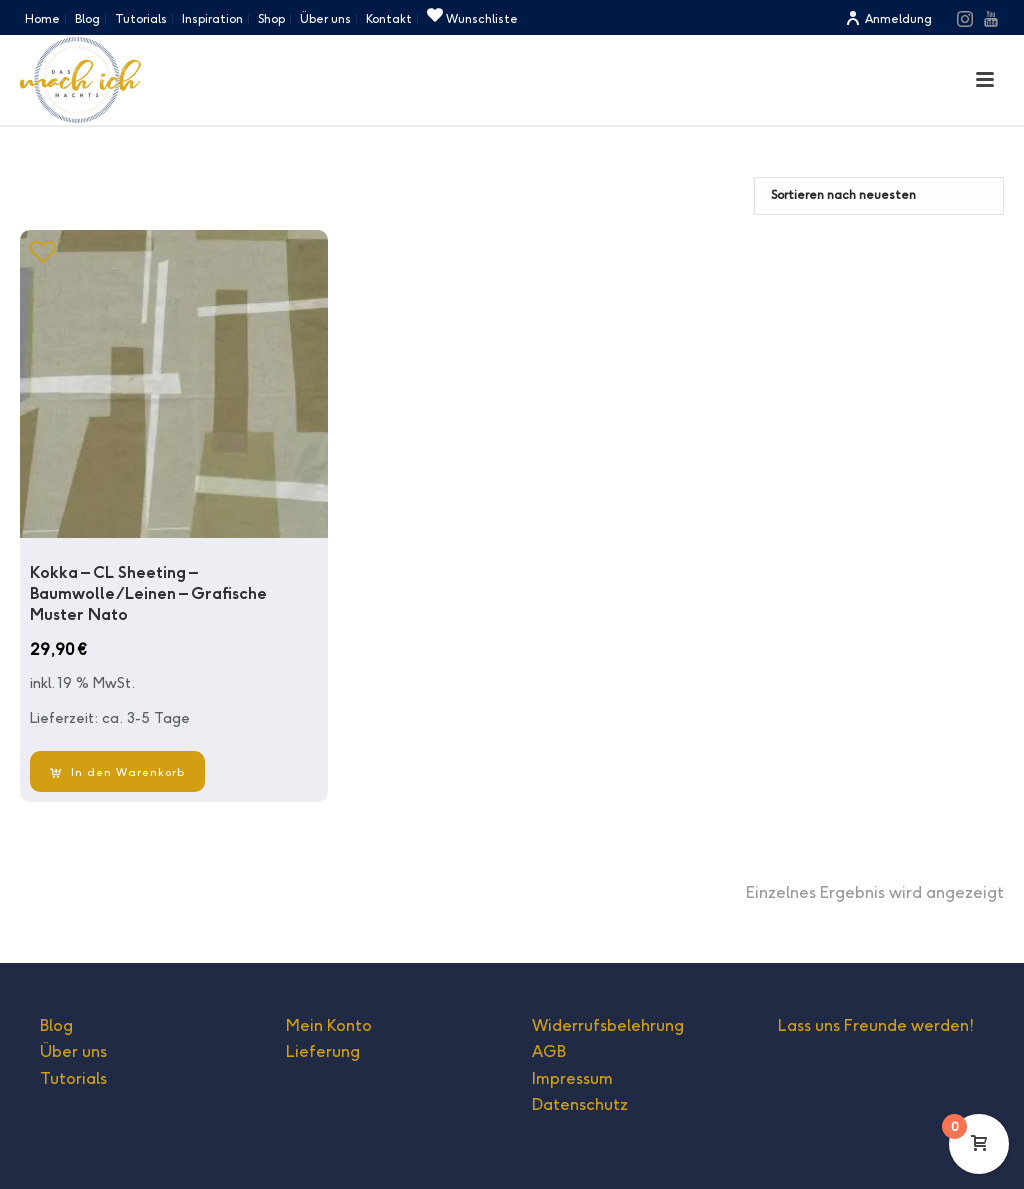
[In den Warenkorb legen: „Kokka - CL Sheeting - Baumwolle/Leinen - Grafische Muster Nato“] (117, 771)
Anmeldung (888, 18)
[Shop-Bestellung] (879, 196)
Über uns (73, 1051)
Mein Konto (329, 1025)
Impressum (572, 1078)
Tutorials (73, 1078)
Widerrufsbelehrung (608, 1025)
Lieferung (323, 1051)
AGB (549, 1051)
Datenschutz (580, 1104)
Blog (56, 1025)
